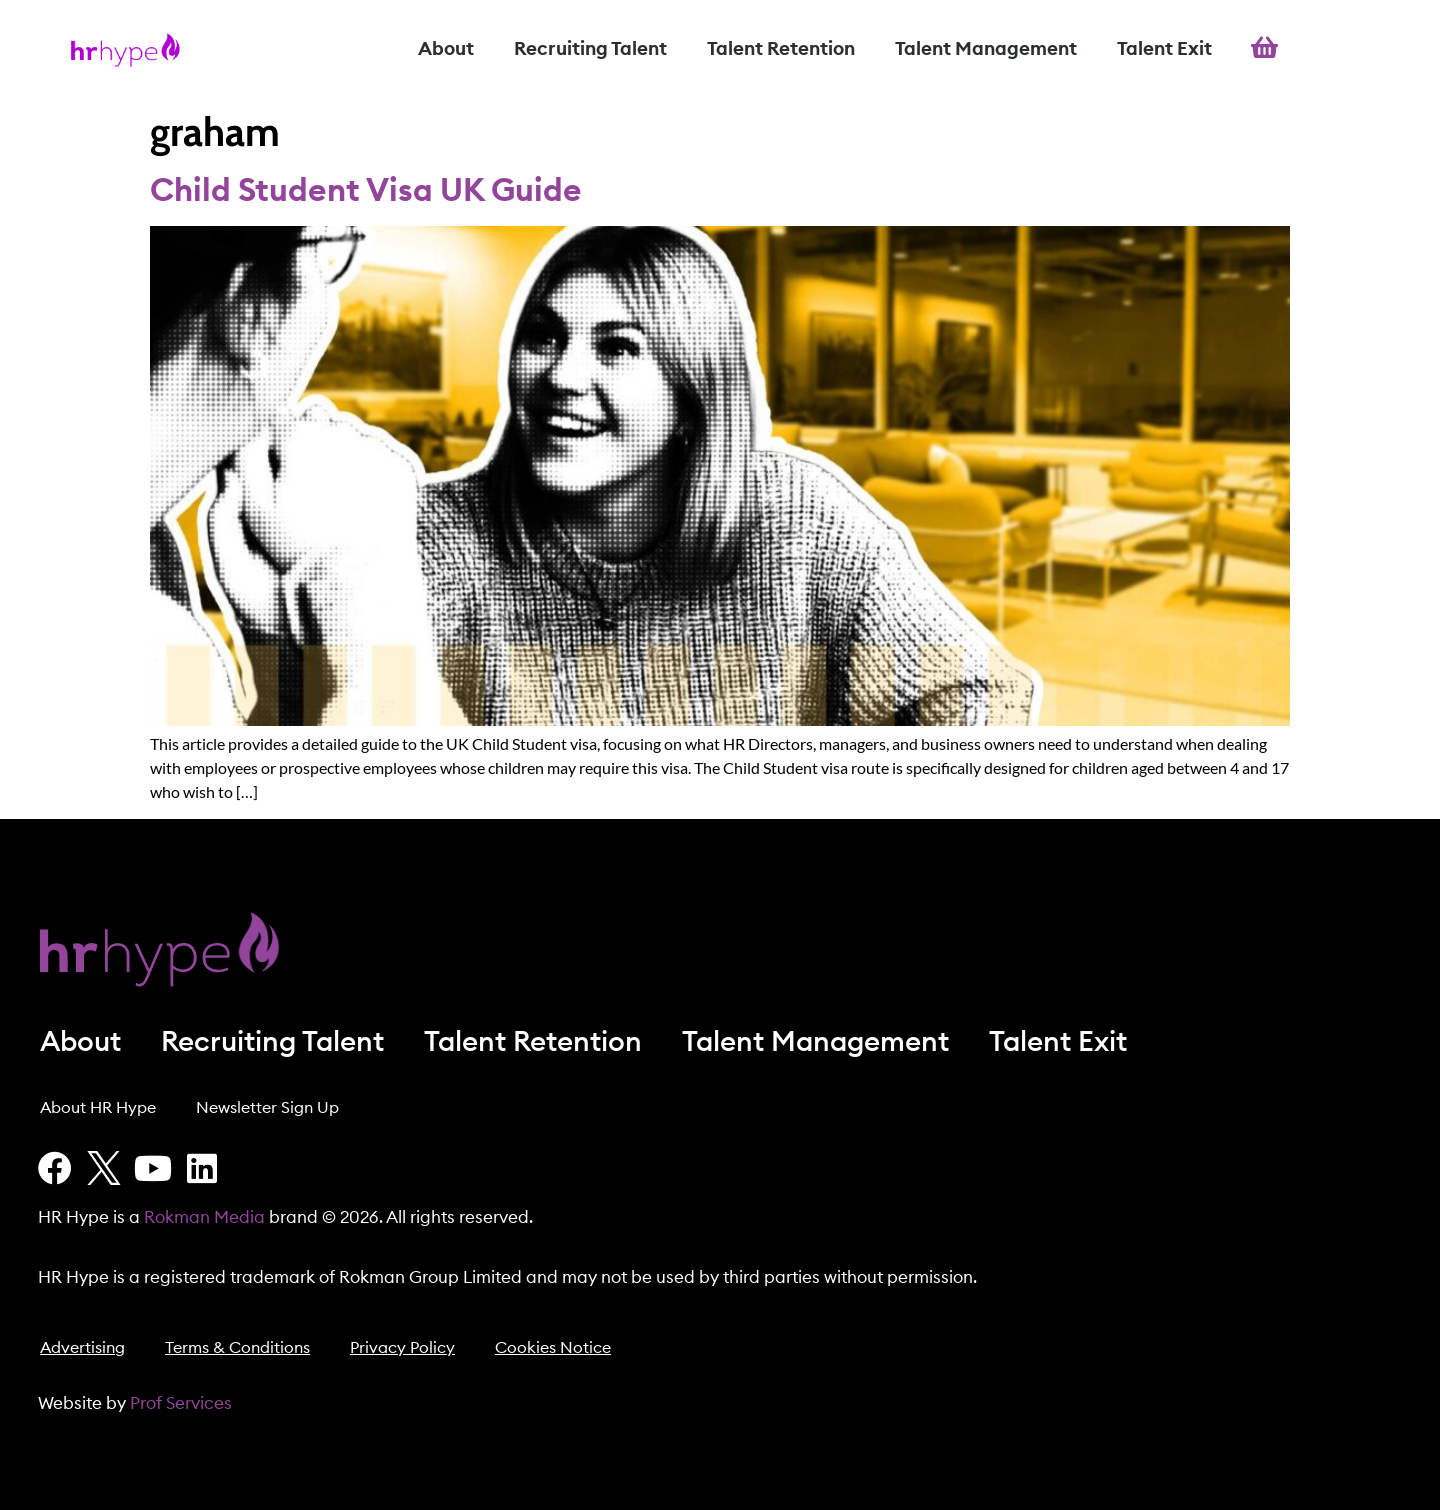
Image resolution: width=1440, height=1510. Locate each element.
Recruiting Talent (590, 49)
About (446, 49)
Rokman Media (204, 1217)
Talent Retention (781, 49)
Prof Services (181, 1403)
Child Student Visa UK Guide (366, 191)
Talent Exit (1164, 49)
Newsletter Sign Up (267, 1108)
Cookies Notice (553, 1348)
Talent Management (986, 49)
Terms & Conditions (237, 1348)
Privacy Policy (402, 1348)
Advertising (82, 1348)
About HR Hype (98, 1108)
